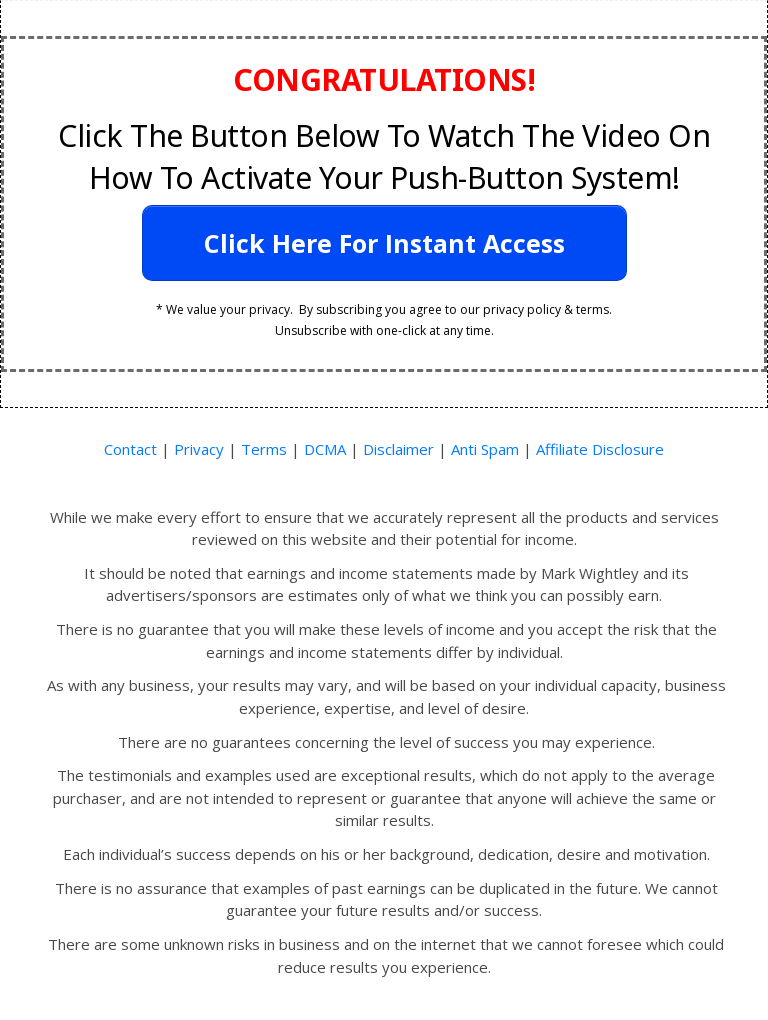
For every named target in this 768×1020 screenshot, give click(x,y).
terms (592, 309)
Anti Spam (485, 449)
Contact (130, 449)
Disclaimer (398, 449)
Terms (264, 449)
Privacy (199, 449)
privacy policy (522, 309)
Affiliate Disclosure (600, 449)
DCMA (323, 449)
